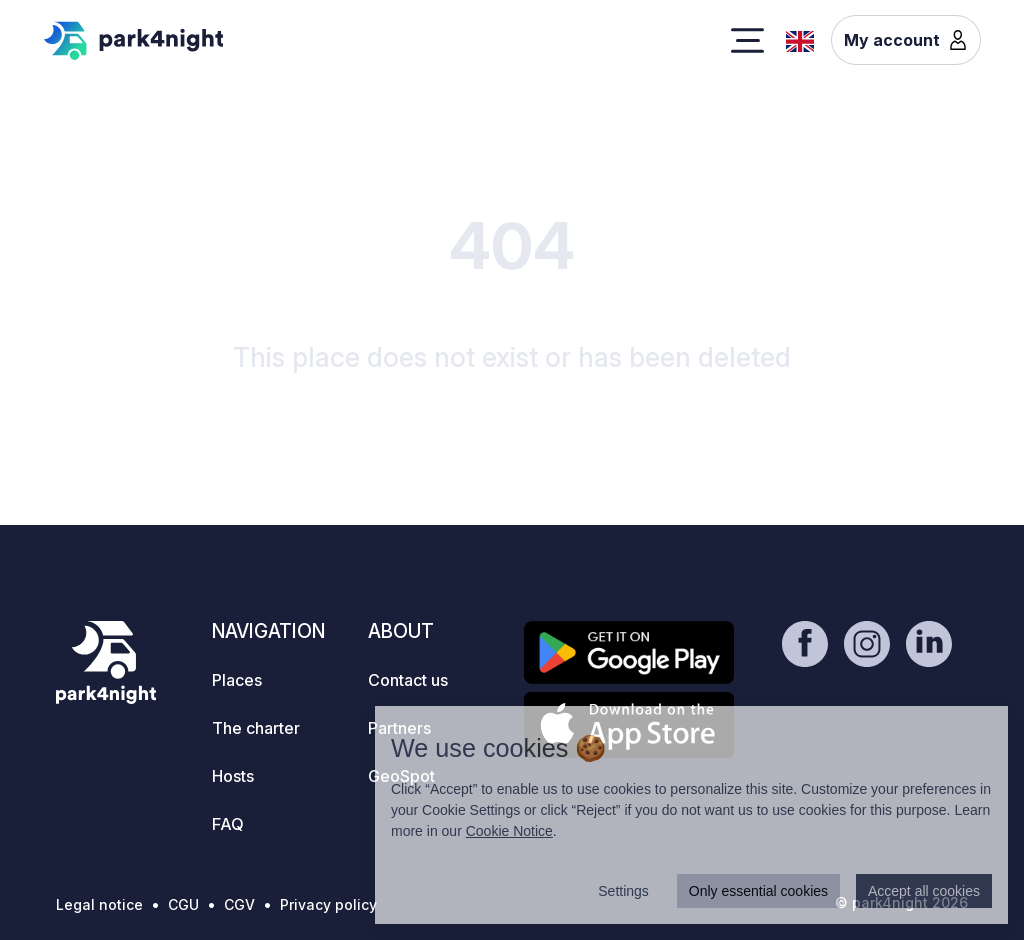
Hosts (233, 776)
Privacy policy (328, 904)
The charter (256, 728)
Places (237, 680)
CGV (239, 904)
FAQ (228, 824)
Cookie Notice (509, 831)
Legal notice (99, 904)
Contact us (408, 680)
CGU (183, 904)
